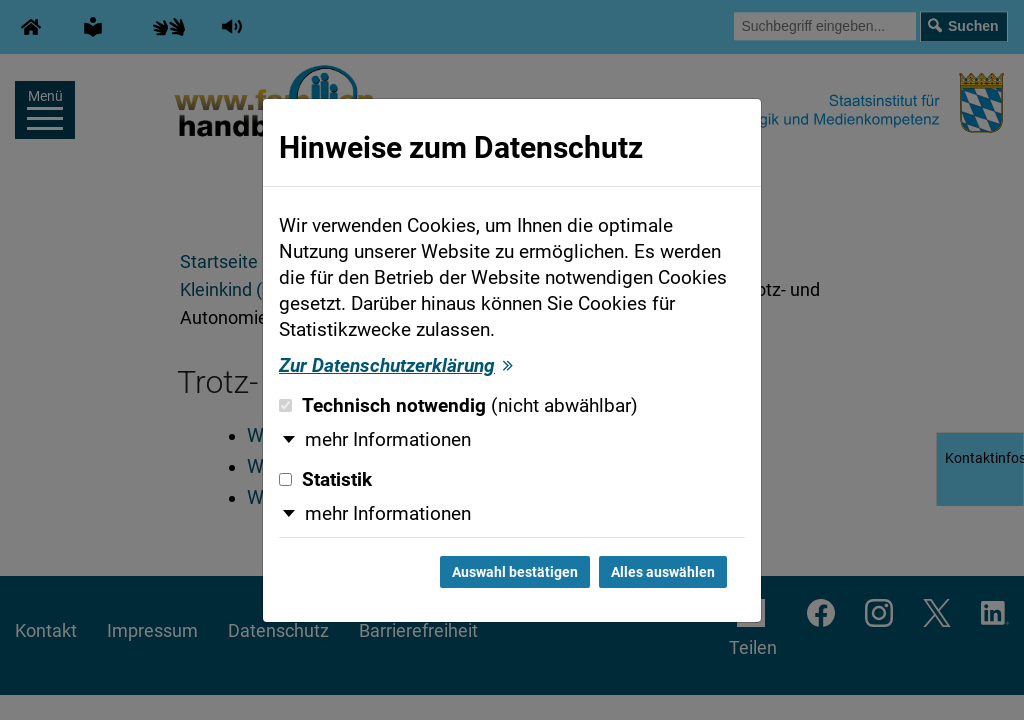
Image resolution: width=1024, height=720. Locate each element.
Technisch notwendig (458, 406)
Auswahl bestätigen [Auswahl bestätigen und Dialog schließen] (515, 572)
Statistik (325, 480)
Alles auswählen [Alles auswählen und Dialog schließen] (663, 572)
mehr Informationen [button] (388, 440)
